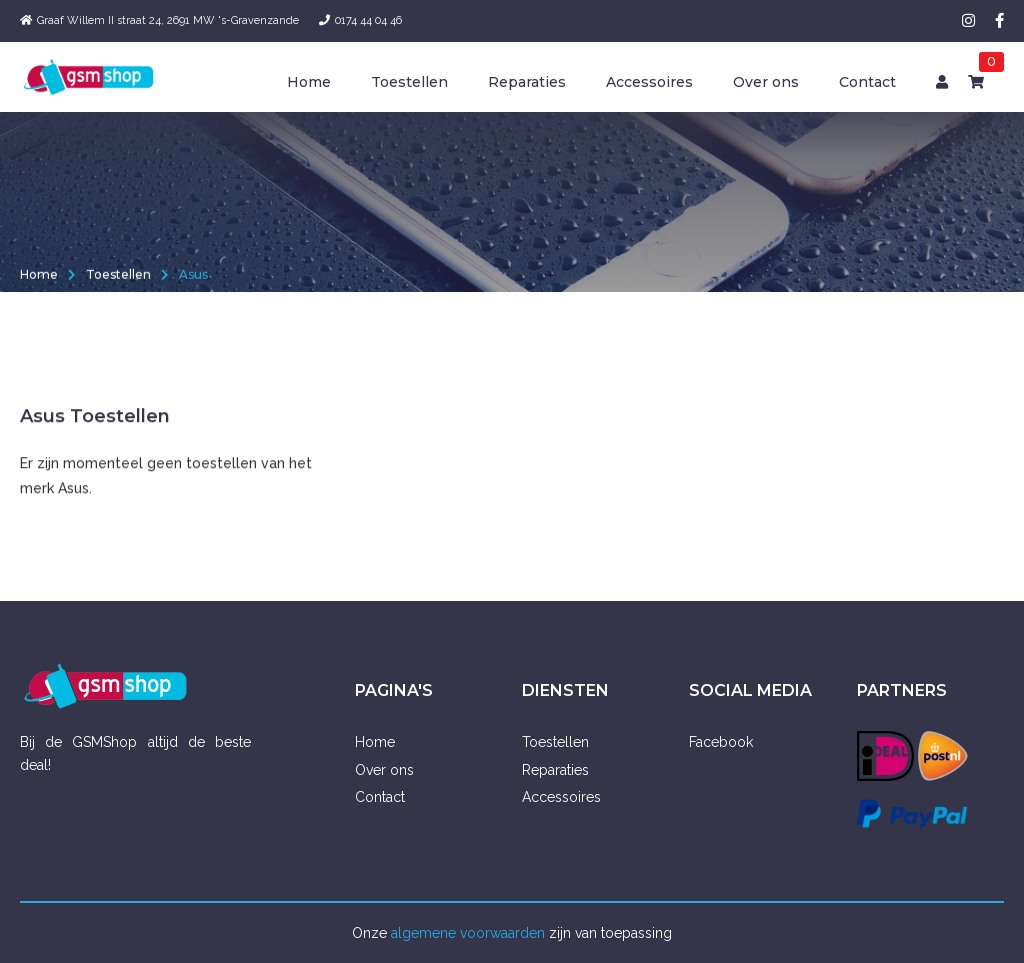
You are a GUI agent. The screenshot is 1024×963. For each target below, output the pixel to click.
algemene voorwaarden (468, 933)
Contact (867, 82)
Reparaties (527, 82)
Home (309, 82)
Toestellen (409, 82)
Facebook (721, 742)
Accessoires (649, 82)
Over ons (766, 82)
